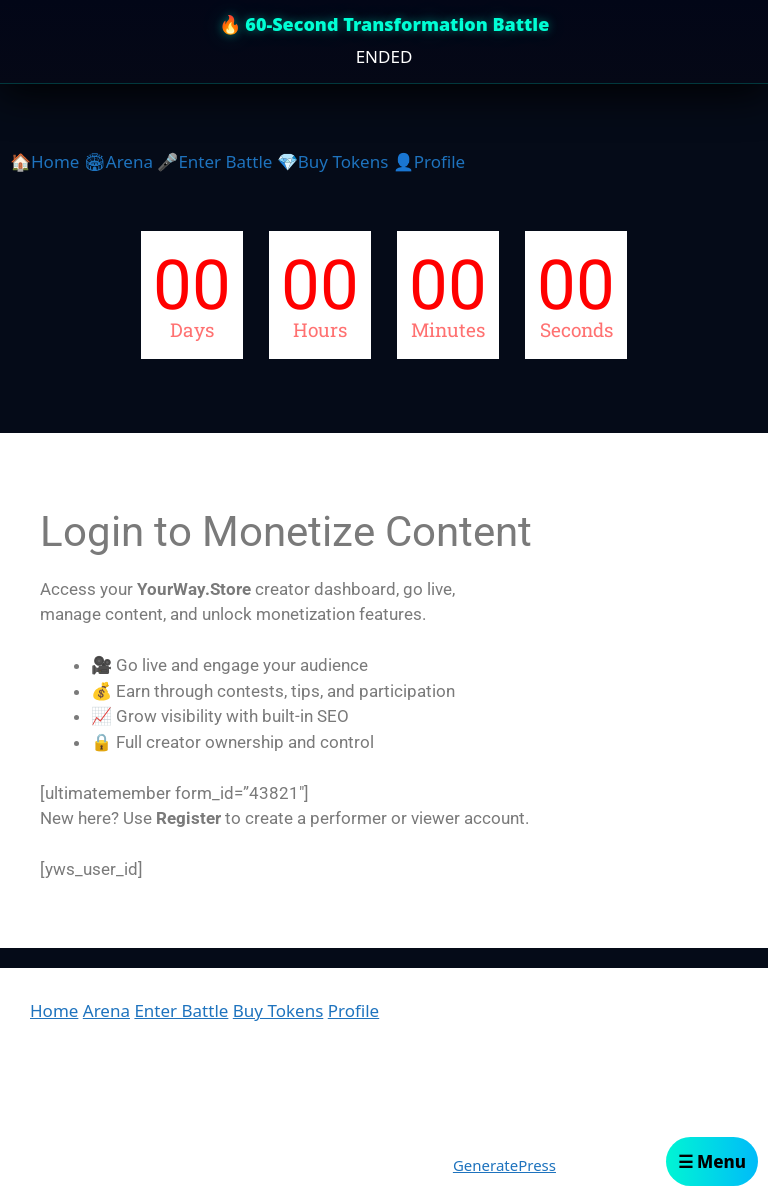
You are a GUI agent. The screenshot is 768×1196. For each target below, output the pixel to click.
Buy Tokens (278, 1010)
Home (54, 1010)
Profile (353, 1010)
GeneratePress (504, 1165)
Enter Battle (181, 1010)
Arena (106, 1010)
